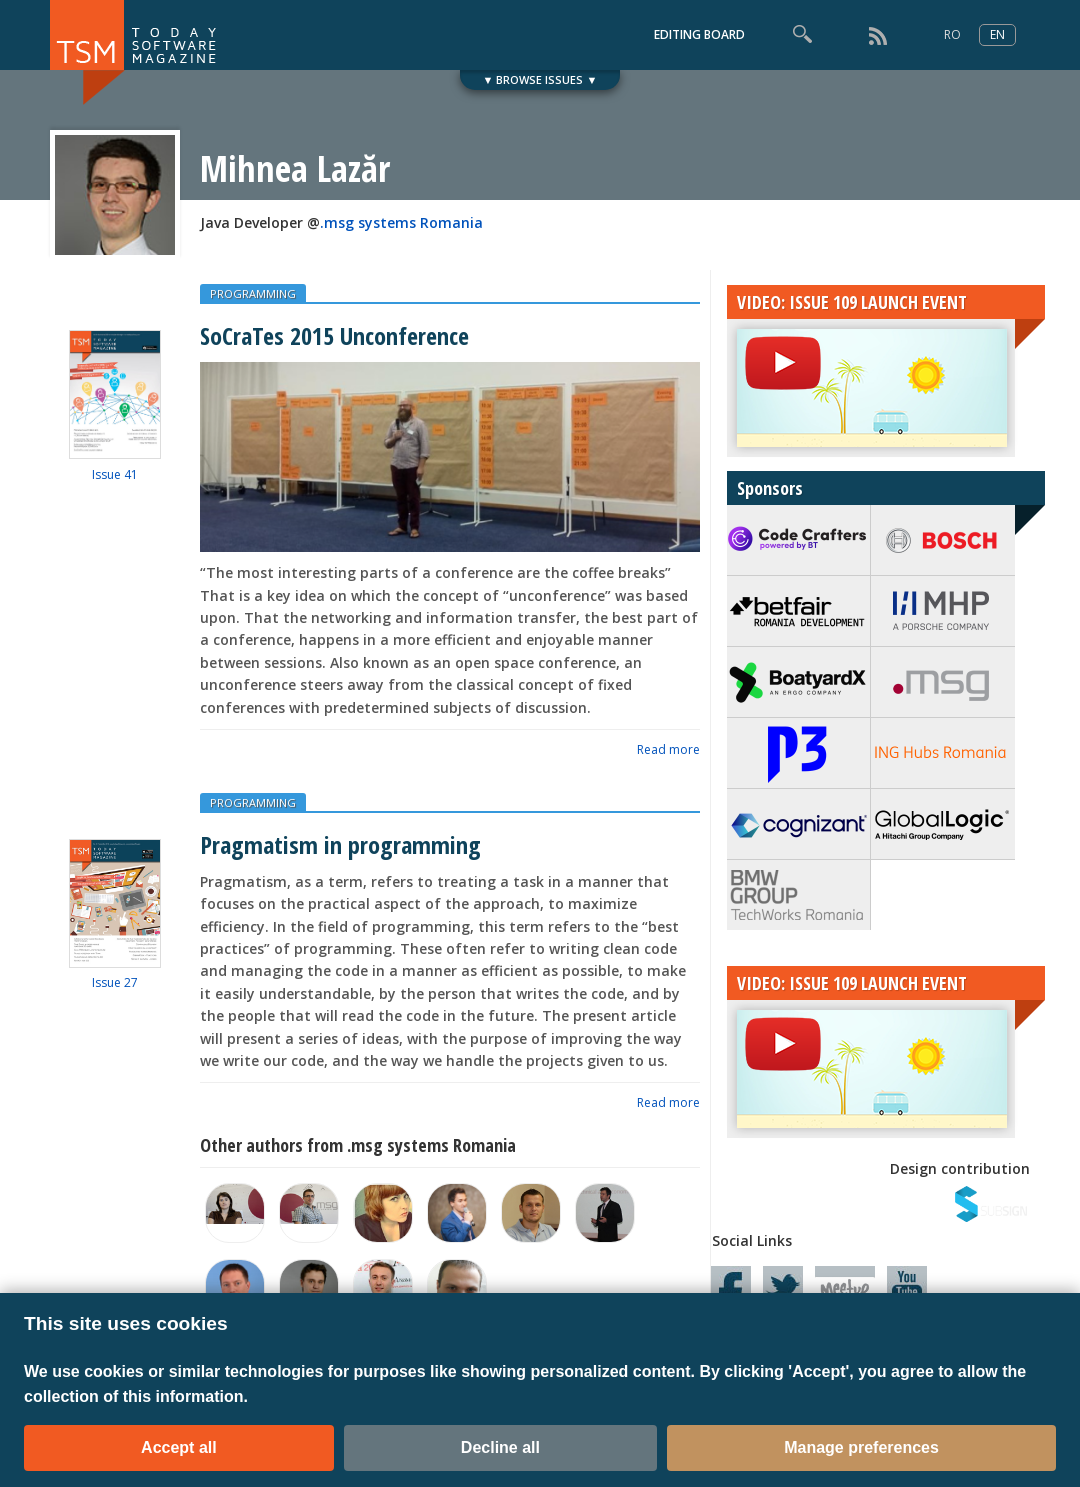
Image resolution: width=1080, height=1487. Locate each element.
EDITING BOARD (699, 34)
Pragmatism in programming (340, 844)
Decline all (500, 1447)
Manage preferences (861, 1447)
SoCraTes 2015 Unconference (334, 335)
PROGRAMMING (253, 293)
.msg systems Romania (401, 222)
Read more (668, 749)
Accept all (179, 1447)
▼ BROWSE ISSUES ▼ (540, 79)
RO (952, 34)
